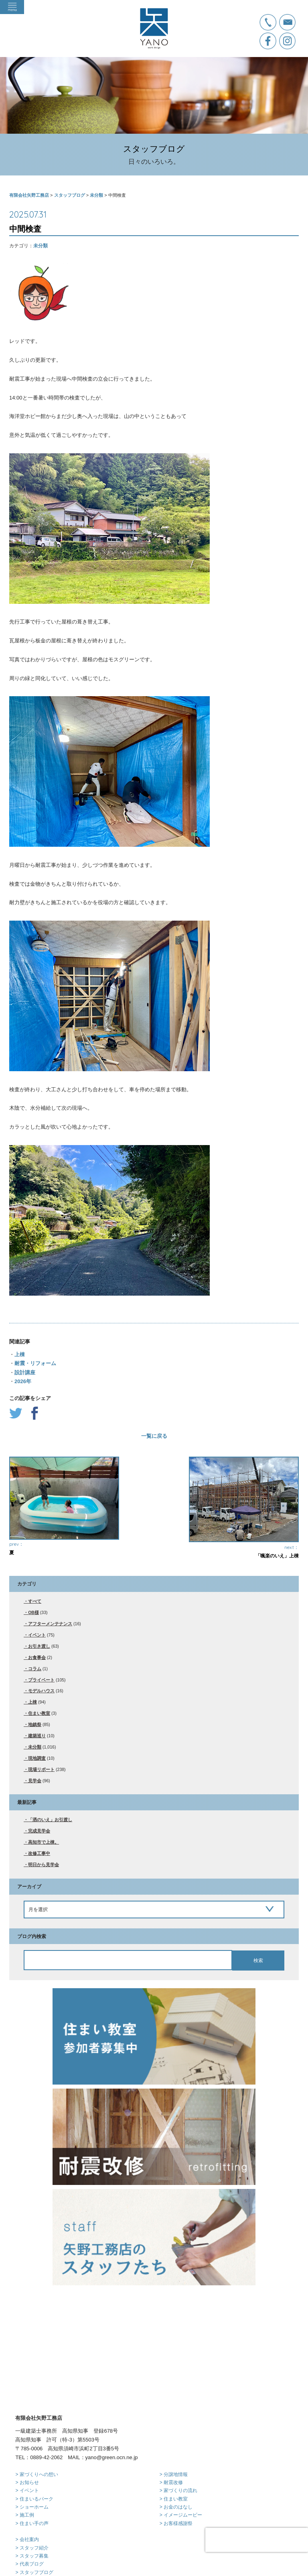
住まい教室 (39, 1713)
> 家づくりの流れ (178, 2430)
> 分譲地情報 (174, 2414)
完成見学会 (39, 1830)
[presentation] (256, 2540)
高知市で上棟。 (43, 1842)
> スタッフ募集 (31, 2496)
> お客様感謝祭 (176, 2463)
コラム (34, 1668)
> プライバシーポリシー (41, 2528)
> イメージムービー (181, 2455)
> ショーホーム (31, 2447)
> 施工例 (24, 2455)
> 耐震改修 (171, 2422)
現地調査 (37, 1758)
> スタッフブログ (34, 2512)
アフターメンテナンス (50, 1623)
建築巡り (37, 1735)
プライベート (41, 1679)
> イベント (26, 2430)
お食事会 (37, 1657)
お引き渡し (39, 1646)
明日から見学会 (43, 1864)
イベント (37, 1634)
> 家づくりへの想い (36, 2414)
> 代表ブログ (29, 2504)
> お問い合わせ (31, 2520)
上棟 (19, 1354)
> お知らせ (26, 2422)
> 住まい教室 (174, 2438)
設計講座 (24, 1373)
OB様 (33, 1612)
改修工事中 (39, 1853)
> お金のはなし (176, 2447)
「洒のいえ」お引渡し (50, 1819)
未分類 (40, 246)
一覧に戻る (154, 1436)
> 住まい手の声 (31, 2463)
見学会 (34, 1780)
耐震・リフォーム (35, 1363)
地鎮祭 (34, 1724)
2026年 (22, 1381)
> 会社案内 (26, 2479)
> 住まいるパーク (34, 2438)
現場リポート (41, 1769)
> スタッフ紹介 (31, 2487)
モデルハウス (41, 1690)
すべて (34, 1601)
